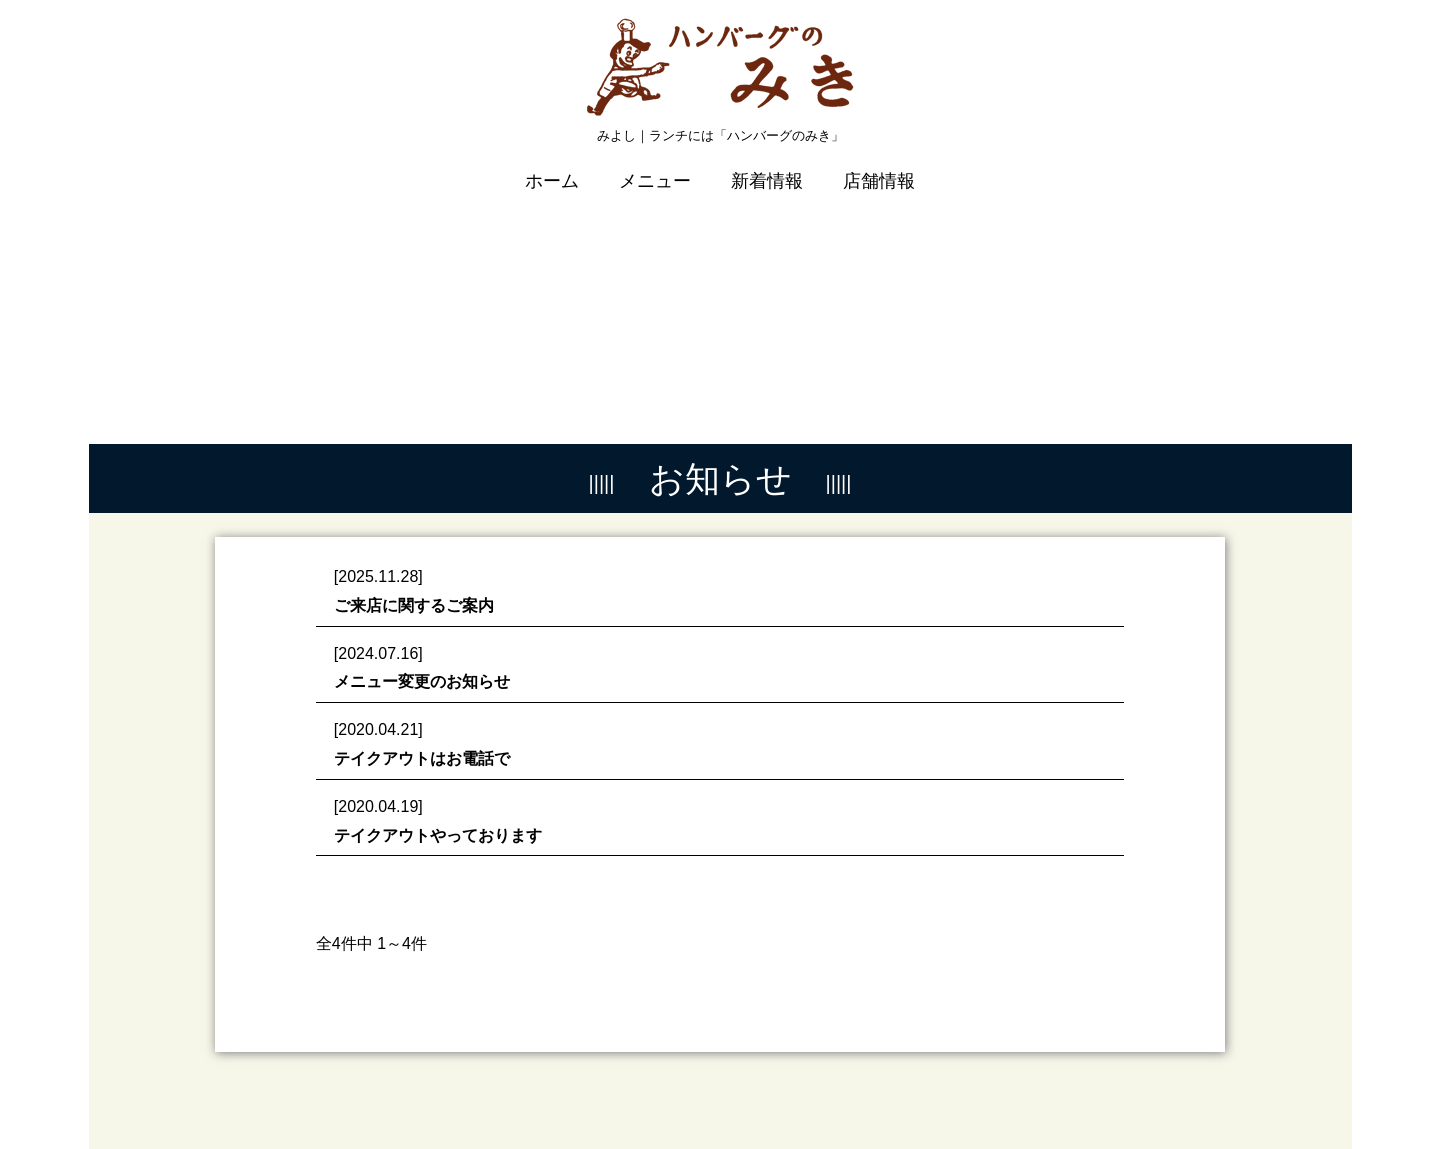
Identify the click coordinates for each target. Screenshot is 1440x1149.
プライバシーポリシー (1145, 1085)
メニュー (655, 167)
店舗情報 (879, 167)
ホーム (552, 167)
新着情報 (767, 167)
